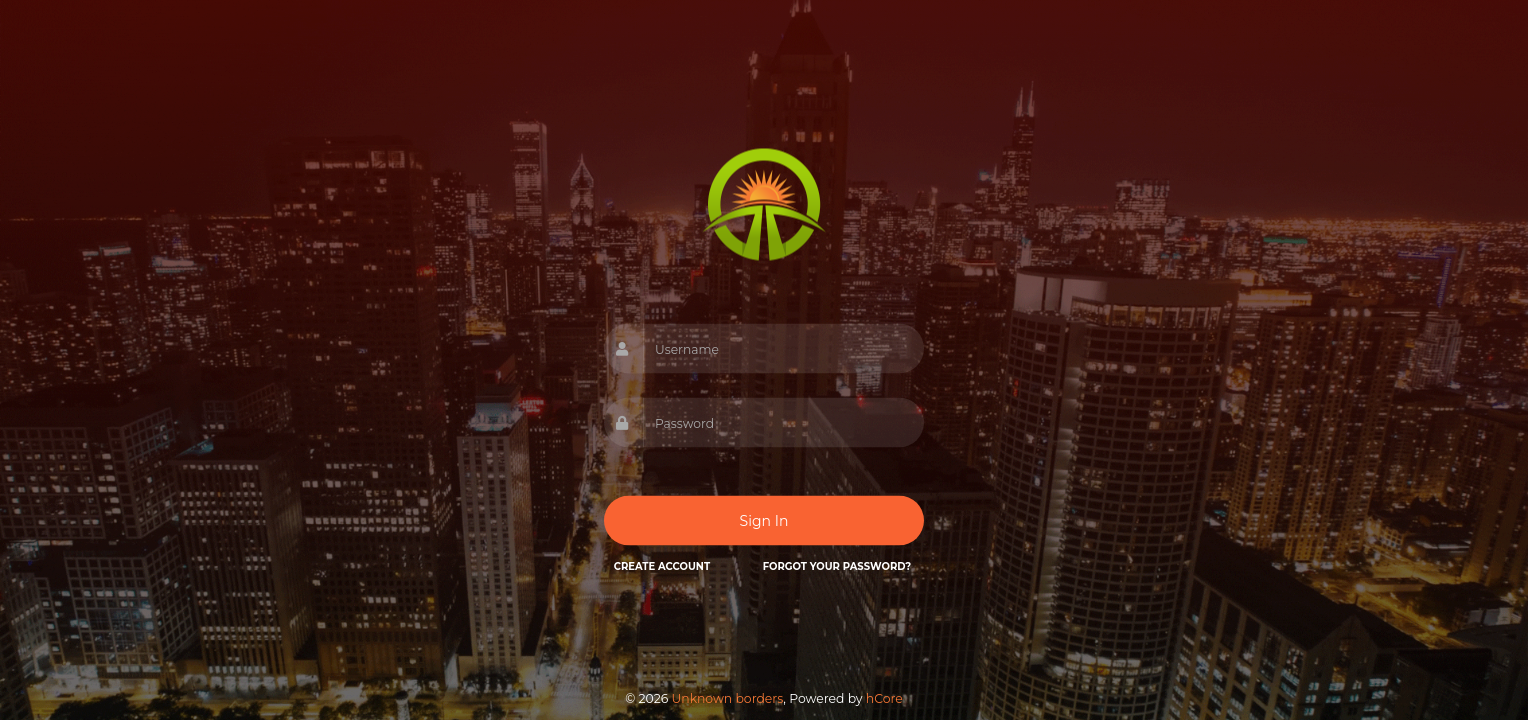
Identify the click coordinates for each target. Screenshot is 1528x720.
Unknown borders (727, 698)
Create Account (662, 566)
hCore (884, 698)
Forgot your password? (837, 566)
